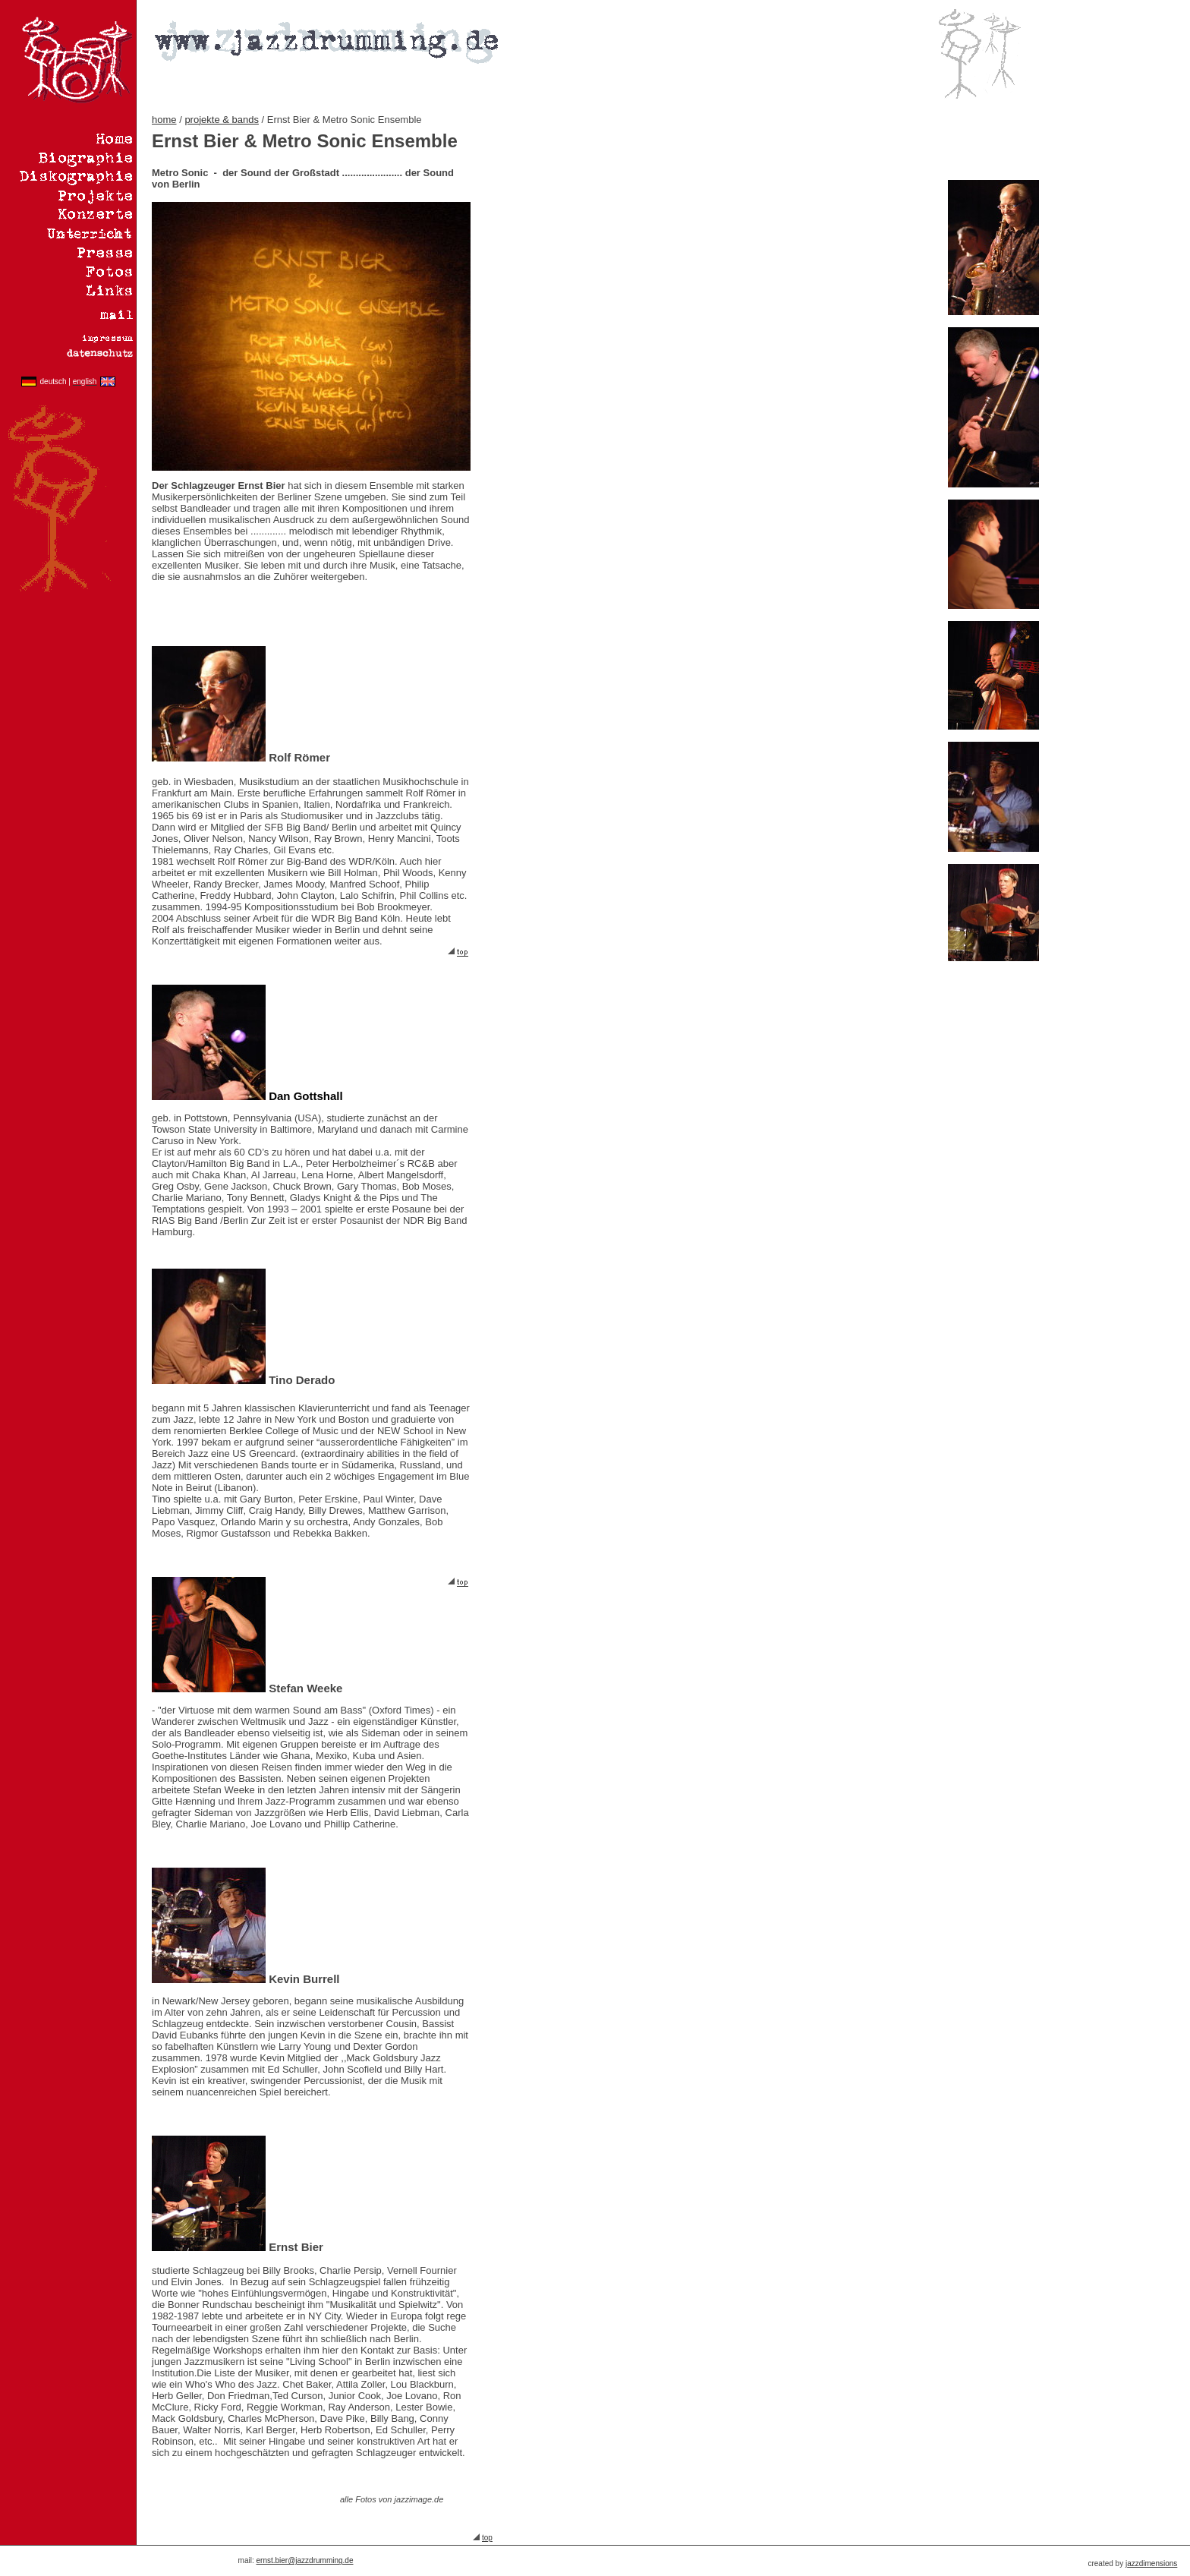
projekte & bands (221, 119)
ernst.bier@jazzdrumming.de (305, 2560)
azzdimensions (1152, 2563)
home (164, 119)
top (487, 2537)
